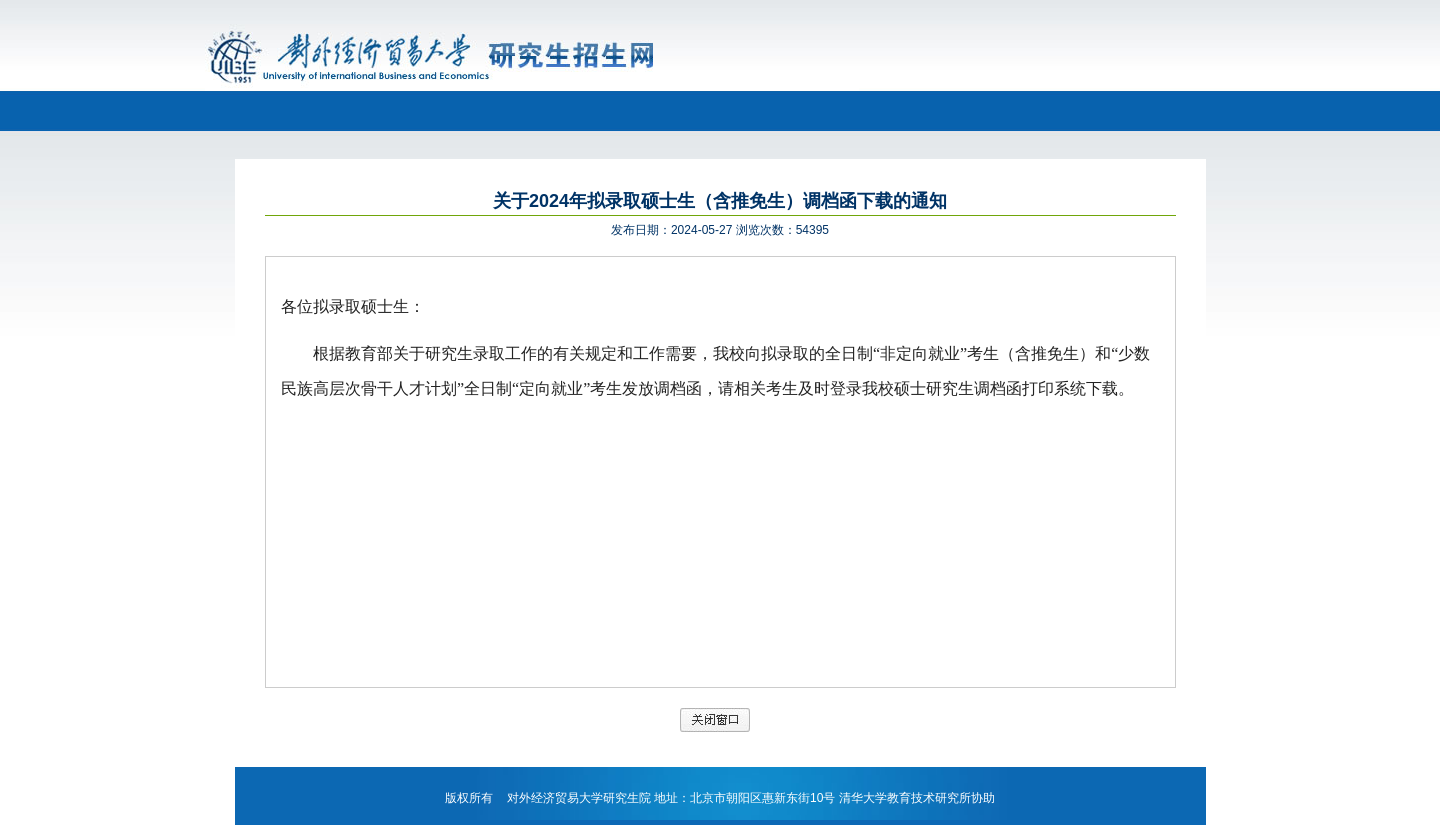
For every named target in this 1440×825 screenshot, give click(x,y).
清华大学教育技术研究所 (905, 798)
